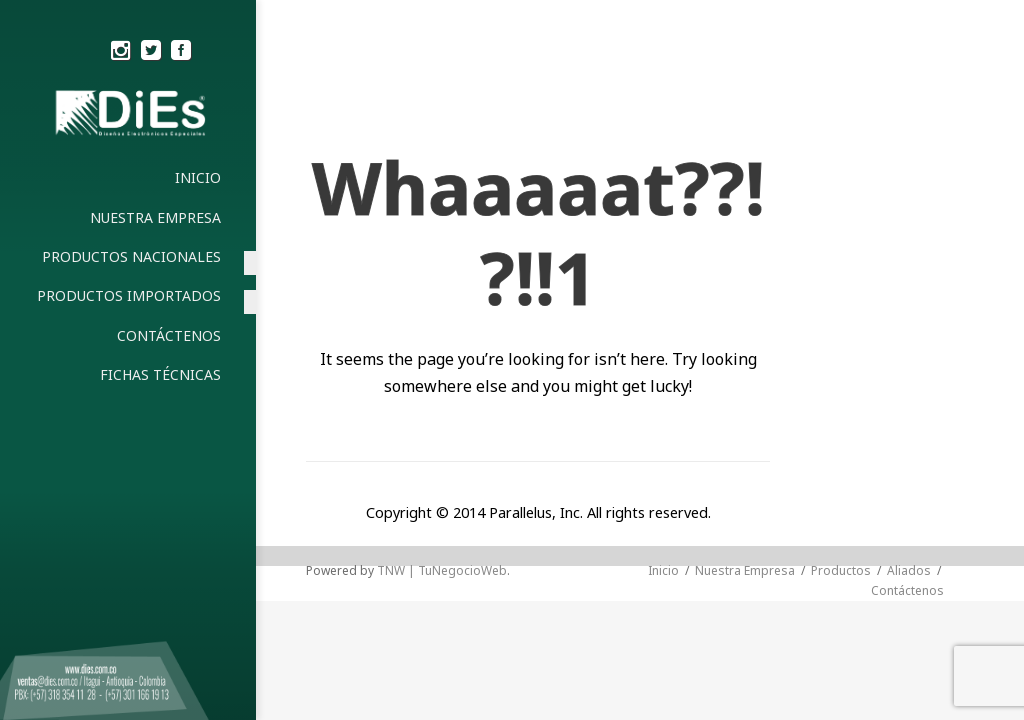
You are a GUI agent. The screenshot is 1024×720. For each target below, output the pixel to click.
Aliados (909, 570)
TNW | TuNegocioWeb (442, 570)
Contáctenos (907, 590)
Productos (841, 570)
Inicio (663, 570)
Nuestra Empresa (745, 570)
